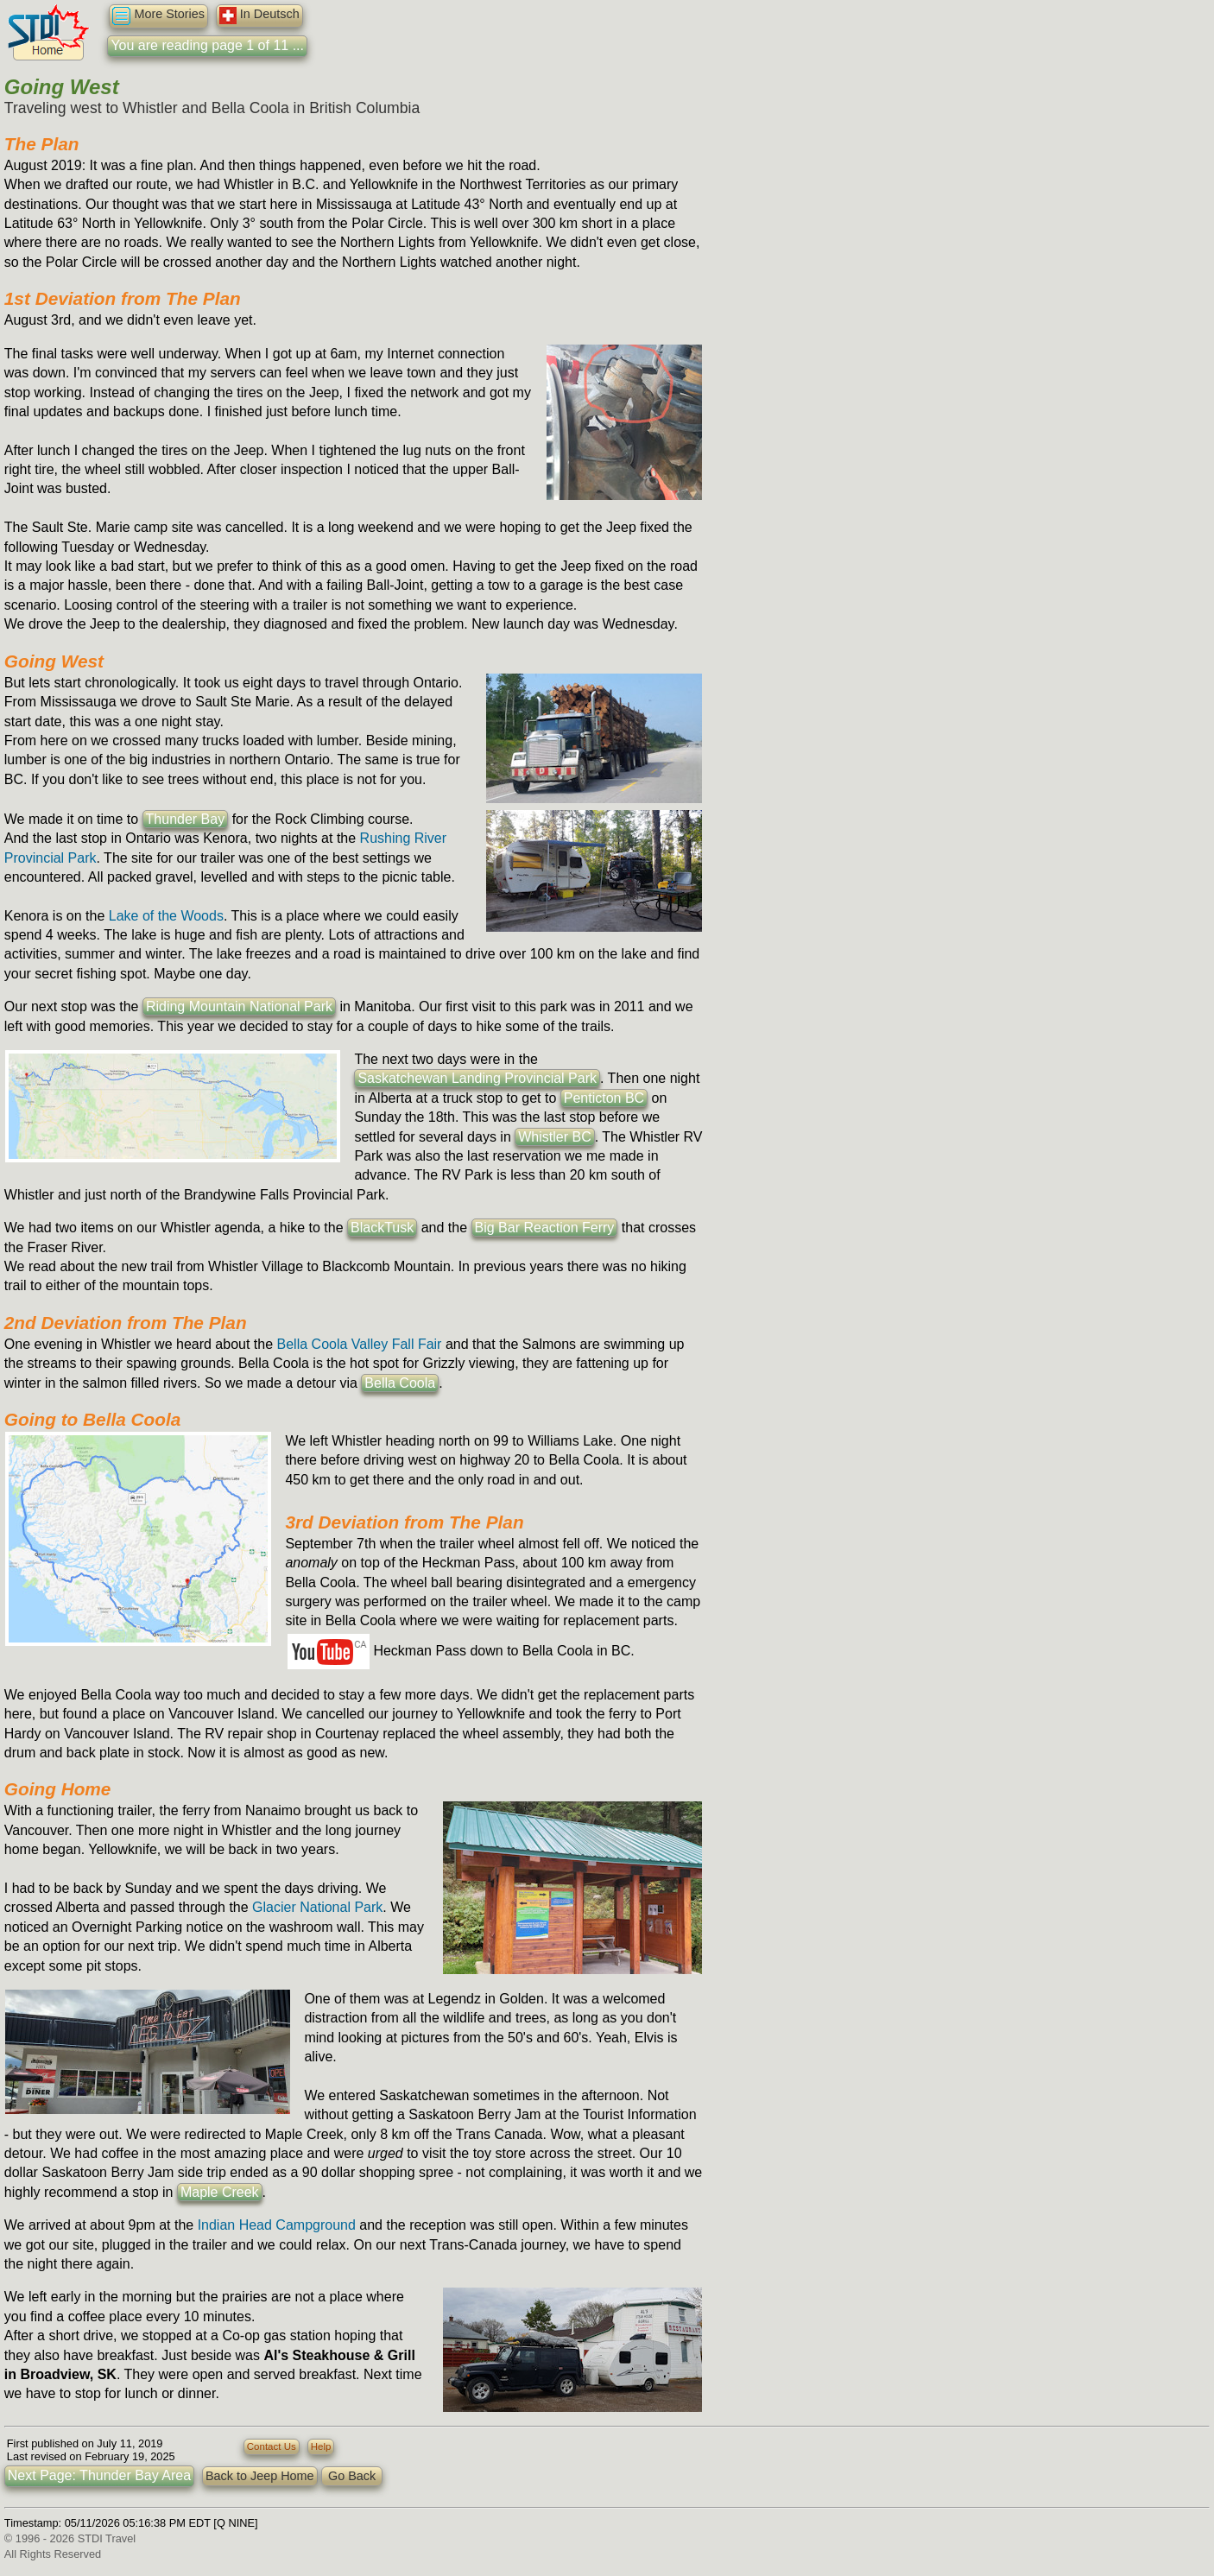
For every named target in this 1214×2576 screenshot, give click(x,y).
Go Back (352, 2476)
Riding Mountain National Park (239, 1006)
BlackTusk (382, 1227)
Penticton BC (604, 1098)
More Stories (158, 16)
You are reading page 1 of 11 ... (207, 45)
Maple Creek (219, 2192)
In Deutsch (259, 15)
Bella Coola (399, 1383)
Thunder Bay (185, 819)
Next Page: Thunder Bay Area (99, 2475)
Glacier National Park (317, 1907)
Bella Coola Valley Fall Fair (359, 1344)
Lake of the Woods (166, 915)
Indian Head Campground (277, 2225)
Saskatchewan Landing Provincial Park (477, 1078)
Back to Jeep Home (259, 2476)
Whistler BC (554, 1137)
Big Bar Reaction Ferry (545, 1227)
